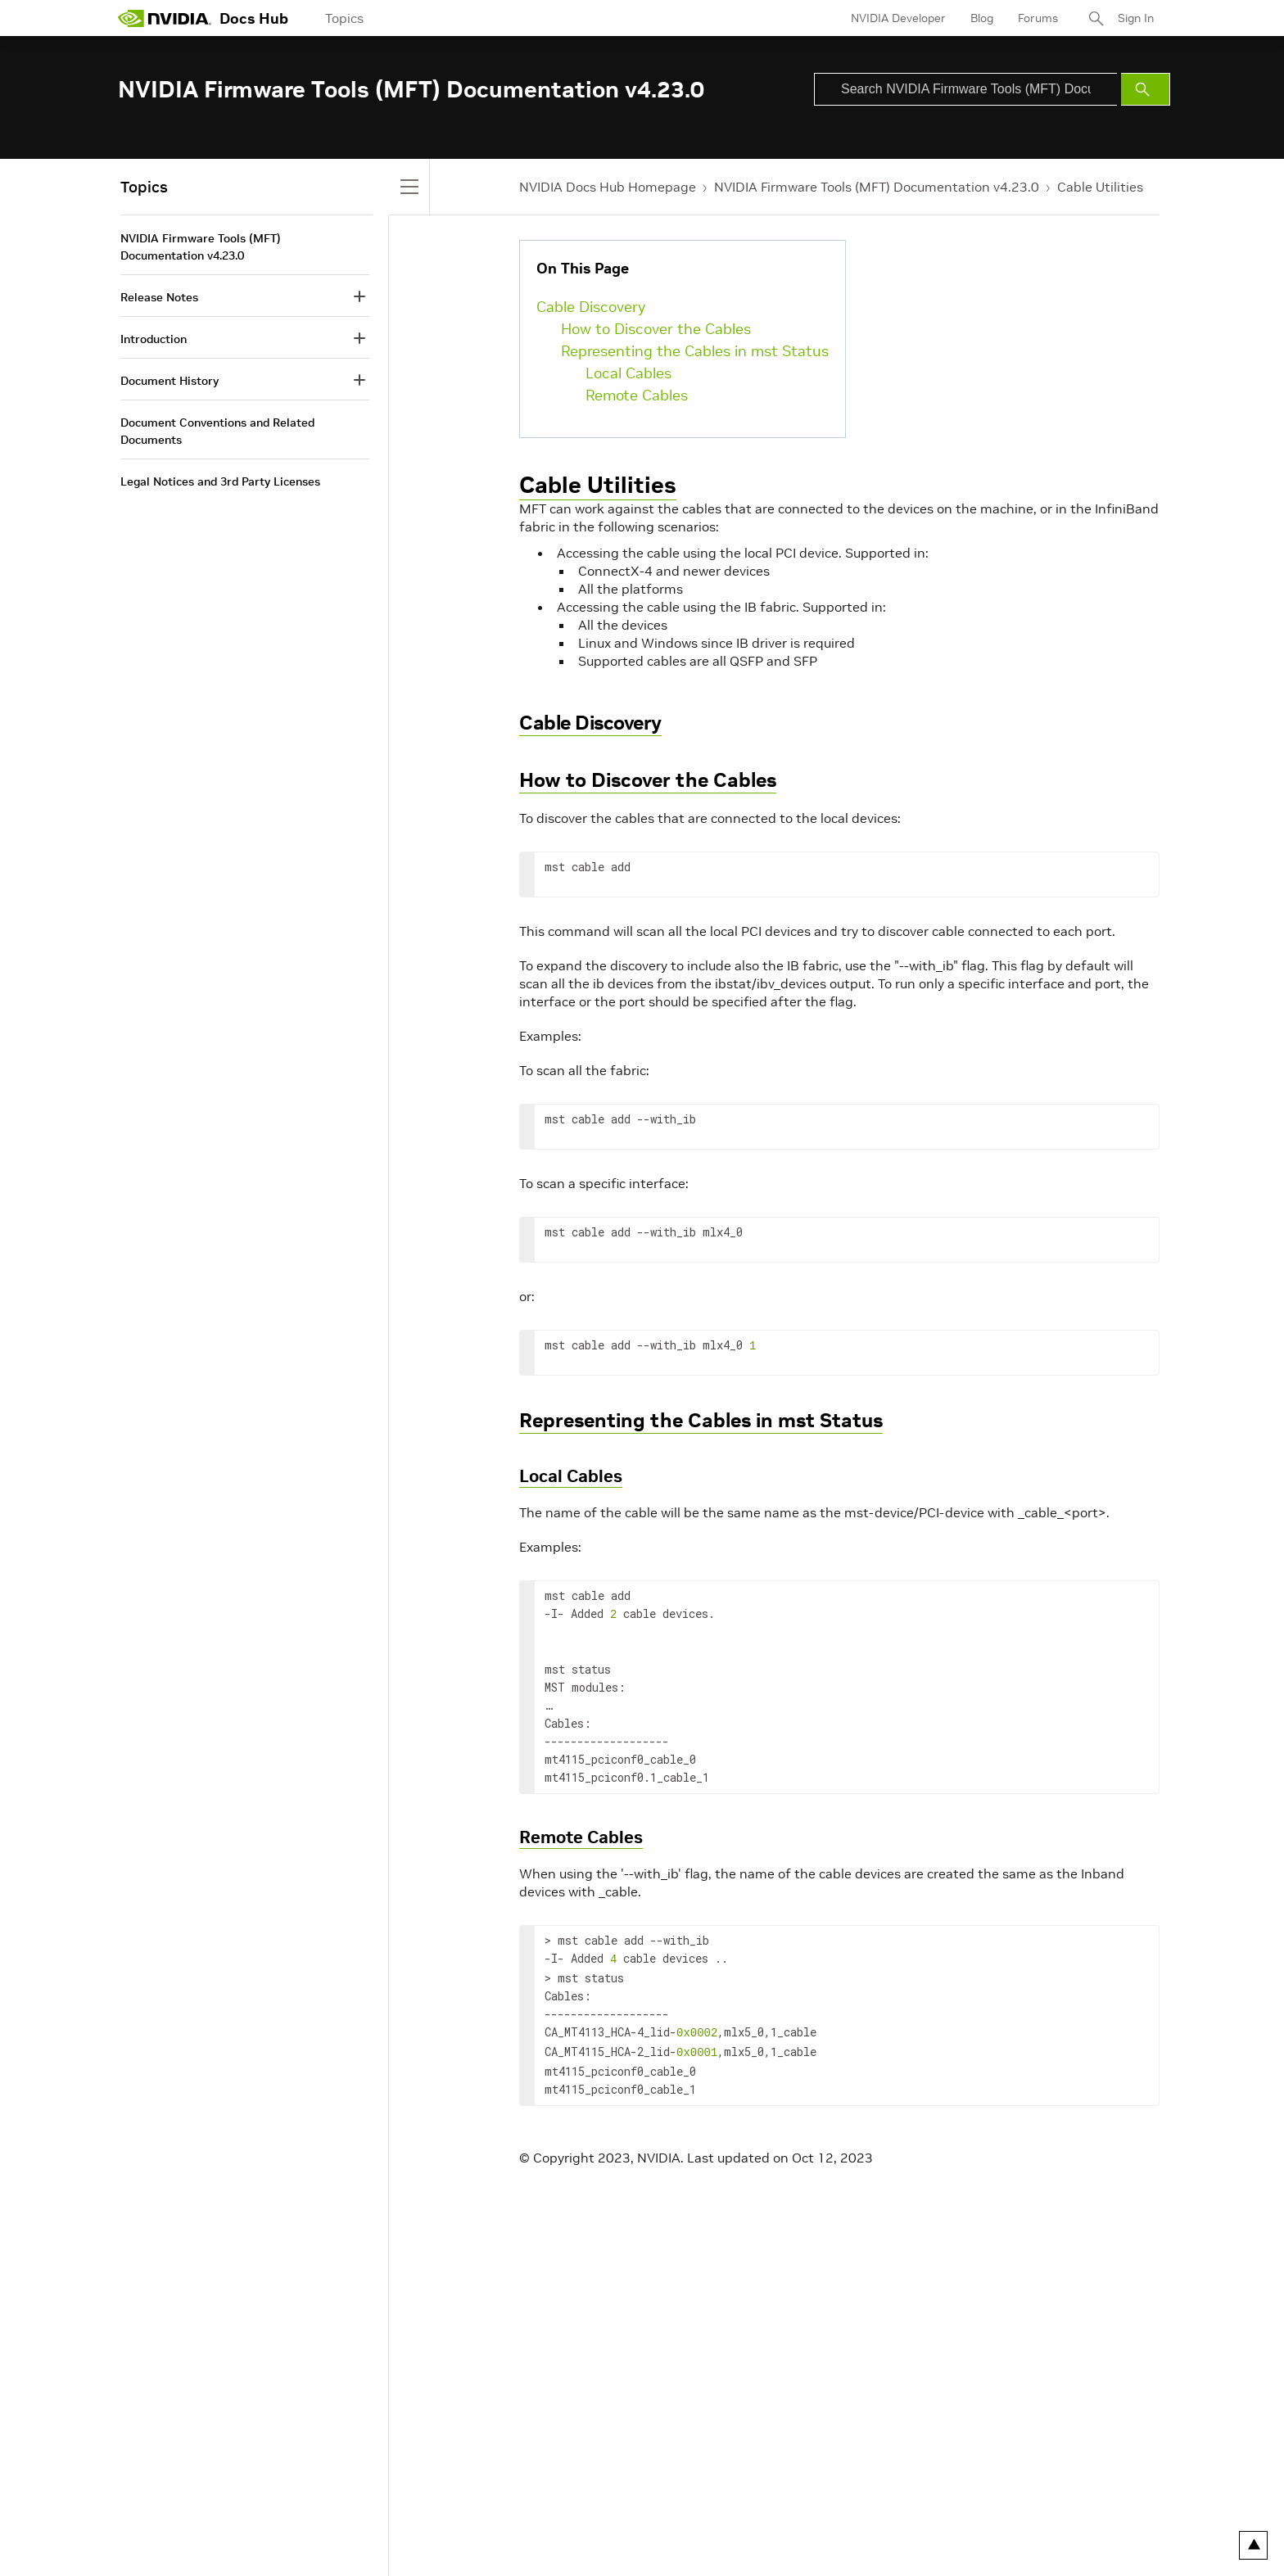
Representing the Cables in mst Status (695, 350)
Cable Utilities (1100, 187)
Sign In (1136, 18)
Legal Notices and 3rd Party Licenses (220, 481)
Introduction (153, 339)
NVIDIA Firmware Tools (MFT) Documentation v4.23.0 (876, 187)
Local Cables (628, 373)
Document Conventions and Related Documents (217, 431)
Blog (981, 18)
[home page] (164, 18)
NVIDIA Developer (898, 18)
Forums (1038, 18)
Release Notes (159, 297)
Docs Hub (253, 18)
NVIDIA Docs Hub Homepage (607, 187)
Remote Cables (636, 395)
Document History (169, 380)
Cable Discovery (590, 306)
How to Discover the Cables (656, 328)
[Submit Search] (1145, 89)
